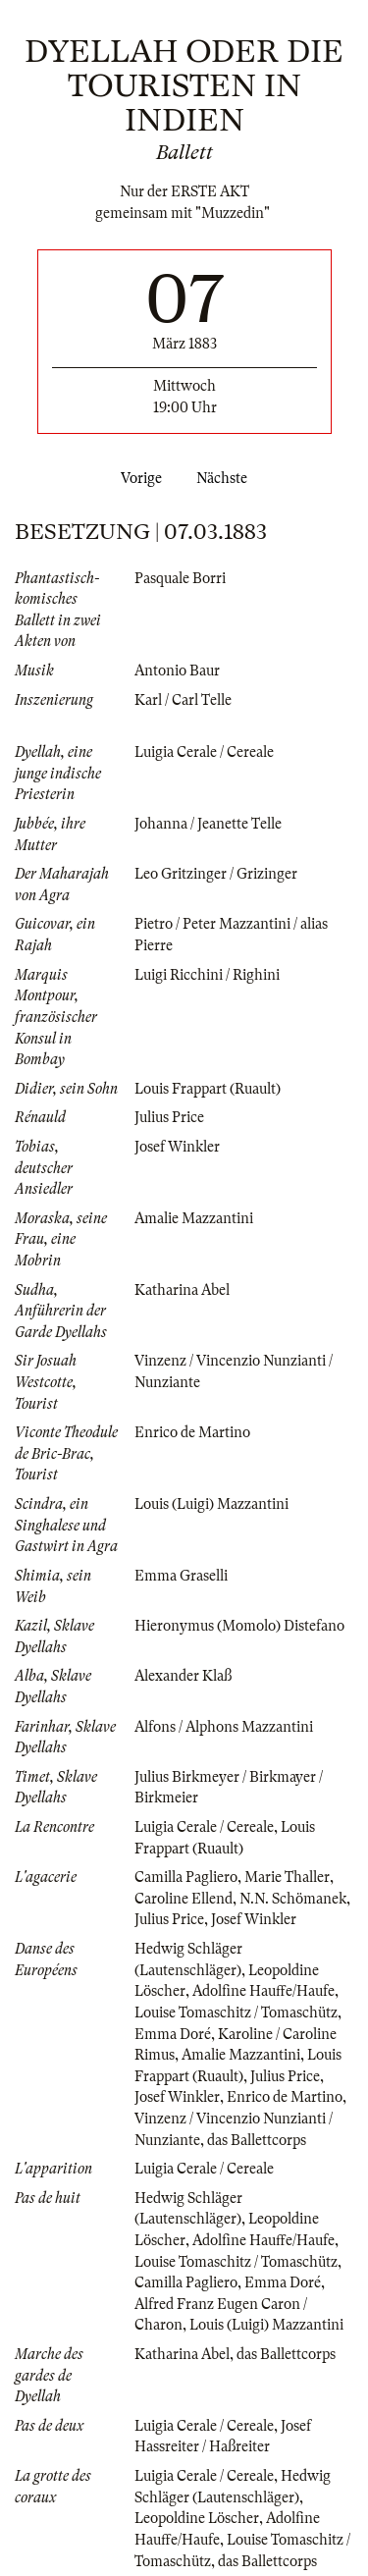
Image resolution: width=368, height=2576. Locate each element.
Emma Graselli (181, 1575)
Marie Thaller (287, 1877)
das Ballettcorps (256, 2140)
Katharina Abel (182, 1290)
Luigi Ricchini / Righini (207, 975)
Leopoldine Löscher (196, 2518)
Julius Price (169, 1117)
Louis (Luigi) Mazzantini (211, 1504)
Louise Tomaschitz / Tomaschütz (236, 2012)
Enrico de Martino (192, 1432)
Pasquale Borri (180, 578)
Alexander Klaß (183, 1676)
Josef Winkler (177, 1146)
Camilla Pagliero (185, 1877)
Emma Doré (172, 2034)
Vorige (137, 478)
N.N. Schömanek (292, 1898)
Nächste (225, 478)
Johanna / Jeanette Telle (208, 824)
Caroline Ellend (183, 1898)
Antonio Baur (177, 670)
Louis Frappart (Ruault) (207, 1089)
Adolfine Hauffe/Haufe (263, 1991)
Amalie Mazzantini (193, 1218)
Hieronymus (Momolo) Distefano (239, 1626)
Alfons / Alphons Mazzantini (223, 1727)
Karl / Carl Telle (183, 700)
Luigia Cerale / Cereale (204, 752)
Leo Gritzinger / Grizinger (215, 874)
